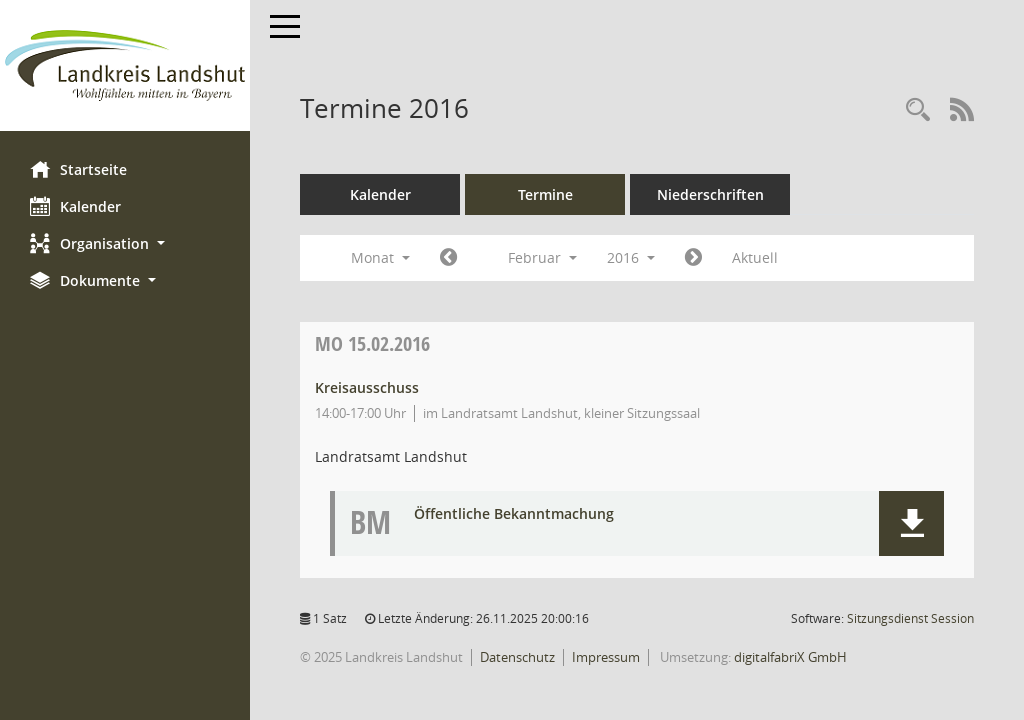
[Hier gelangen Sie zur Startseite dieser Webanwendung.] (125, 65)
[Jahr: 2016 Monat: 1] (448, 258)
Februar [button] (542, 257)
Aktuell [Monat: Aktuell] (755, 257)
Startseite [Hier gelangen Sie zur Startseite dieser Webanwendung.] (78, 169)
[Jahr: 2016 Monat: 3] (693, 258)
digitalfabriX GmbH (790, 657)
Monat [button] (380, 257)
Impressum (606, 657)
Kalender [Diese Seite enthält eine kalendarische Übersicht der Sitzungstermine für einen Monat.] (75, 206)
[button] (125, 243)
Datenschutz (517, 657)
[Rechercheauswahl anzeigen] (918, 110)
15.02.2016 (372, 343)
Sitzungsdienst (910, 618)
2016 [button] (631, 257)
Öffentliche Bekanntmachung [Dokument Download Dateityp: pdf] (514, 514)
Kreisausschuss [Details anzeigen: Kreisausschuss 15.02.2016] (367, 387)
